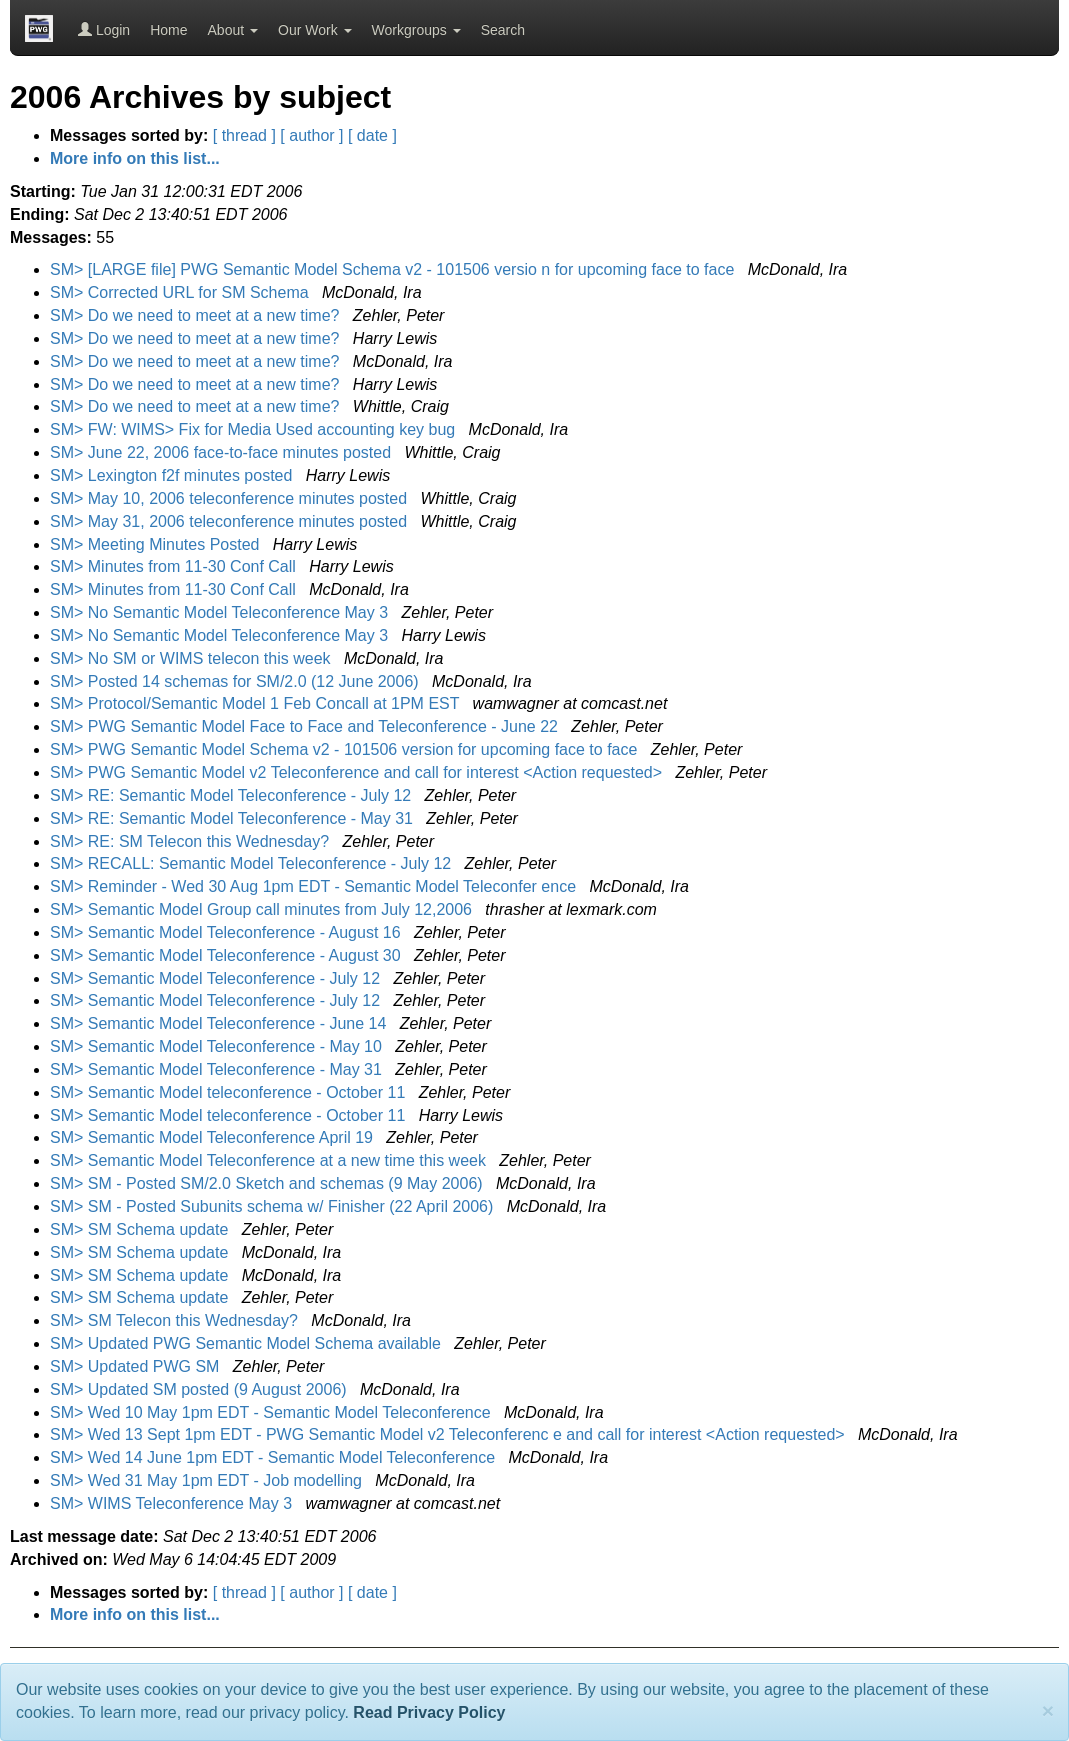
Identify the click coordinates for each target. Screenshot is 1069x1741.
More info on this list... (135, 158)
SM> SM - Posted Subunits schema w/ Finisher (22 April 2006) (274, 1206)
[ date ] (372, 135)
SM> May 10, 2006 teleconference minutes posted (231, 498)
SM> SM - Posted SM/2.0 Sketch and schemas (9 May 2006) (268, 1183)
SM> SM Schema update (141, 1229)
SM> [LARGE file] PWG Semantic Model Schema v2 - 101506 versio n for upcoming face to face (394, 269)
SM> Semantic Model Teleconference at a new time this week (270, 1160)
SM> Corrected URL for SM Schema (181, 292)
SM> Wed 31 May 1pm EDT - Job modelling (208, 1480)
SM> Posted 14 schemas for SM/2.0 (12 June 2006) (236, 681)
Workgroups (416, 30)
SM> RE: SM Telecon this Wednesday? (192, 841)
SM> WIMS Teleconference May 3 (173, 1503)
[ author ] (311, 135)
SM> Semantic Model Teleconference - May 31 (218, 1069)
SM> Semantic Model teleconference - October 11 (230, 1092)
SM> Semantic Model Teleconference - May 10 (218, 1046)
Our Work (315, 30)
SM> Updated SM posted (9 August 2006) (200, 1389)
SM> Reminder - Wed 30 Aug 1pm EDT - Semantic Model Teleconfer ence (315, 886)
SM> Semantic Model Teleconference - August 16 (227, 932)
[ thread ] (244, 135)
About (233, 30)
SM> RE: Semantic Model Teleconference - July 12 (233, 795)
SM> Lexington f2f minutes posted (173, 475)
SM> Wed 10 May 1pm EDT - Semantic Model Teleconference (272, 1412)
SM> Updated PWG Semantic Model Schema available (247, 1343)
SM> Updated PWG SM (137, 1366)
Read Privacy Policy (429, 1712)
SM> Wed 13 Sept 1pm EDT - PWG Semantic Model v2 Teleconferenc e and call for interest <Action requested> (449, 1434)
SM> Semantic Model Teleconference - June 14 (220, 1023)
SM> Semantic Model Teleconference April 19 (213, 1137)
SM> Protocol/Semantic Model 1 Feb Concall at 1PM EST (257, 703)
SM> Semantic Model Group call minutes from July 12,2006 (263, 909)
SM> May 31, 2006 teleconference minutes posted (231, 521)
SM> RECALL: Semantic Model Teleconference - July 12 (253, 863)
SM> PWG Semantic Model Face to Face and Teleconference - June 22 (306, 726)
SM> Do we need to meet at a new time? (197, 315)
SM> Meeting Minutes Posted (157, 544)
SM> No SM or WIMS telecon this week (192, 658)
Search (503, 30)
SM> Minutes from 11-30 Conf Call (175, 566)
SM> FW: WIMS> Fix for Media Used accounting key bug (255, 429)
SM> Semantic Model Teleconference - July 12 (217, 978)
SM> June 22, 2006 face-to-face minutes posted (223, 452)
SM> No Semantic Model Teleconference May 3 (221, 612)
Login (104, 30)
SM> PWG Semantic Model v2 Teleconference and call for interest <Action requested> (358, 772)
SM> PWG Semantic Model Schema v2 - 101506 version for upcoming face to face (346, 749)
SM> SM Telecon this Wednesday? (176, 1320)
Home (168, 30)
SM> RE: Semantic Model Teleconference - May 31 (233, 818)
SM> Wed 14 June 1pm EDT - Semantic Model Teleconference (275, 1457)
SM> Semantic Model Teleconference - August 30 (227, 955)
